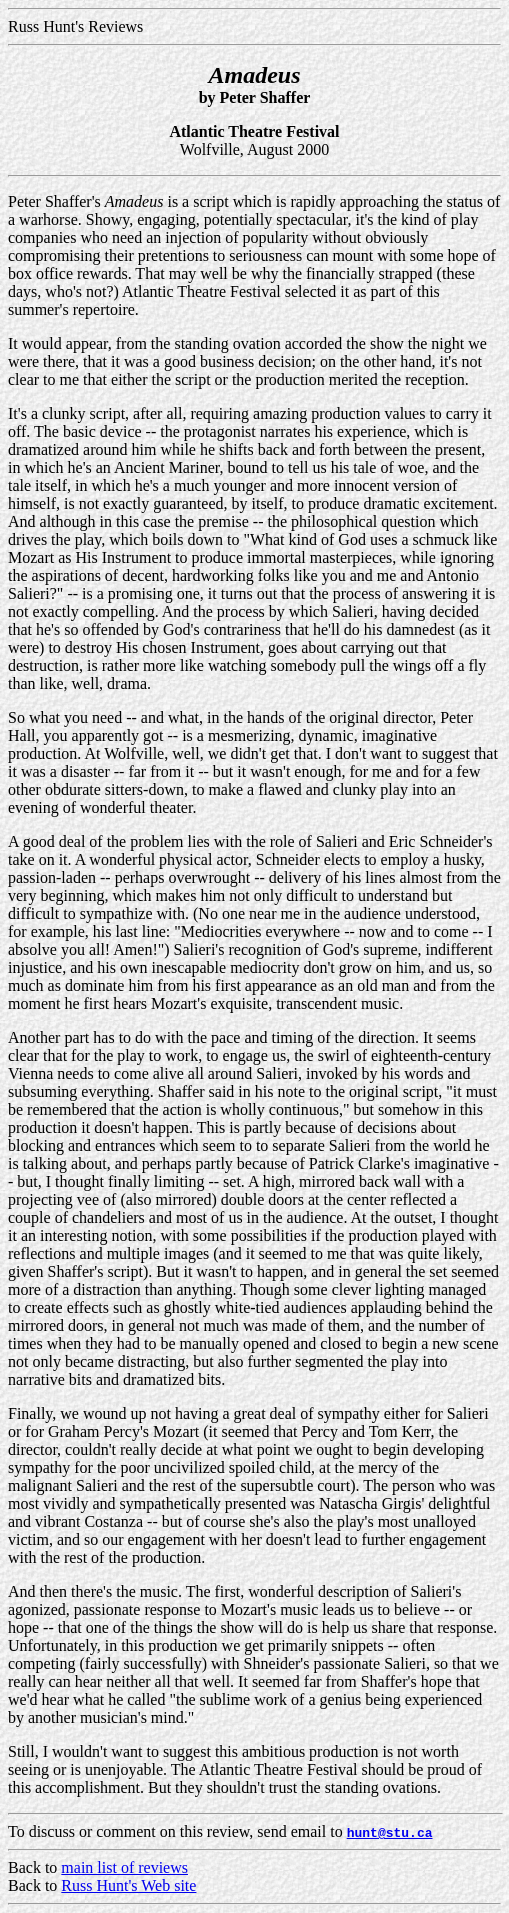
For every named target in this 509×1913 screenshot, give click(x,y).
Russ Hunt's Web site (128, 1885)
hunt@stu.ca (390, 1832)
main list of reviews (124, 1867)
